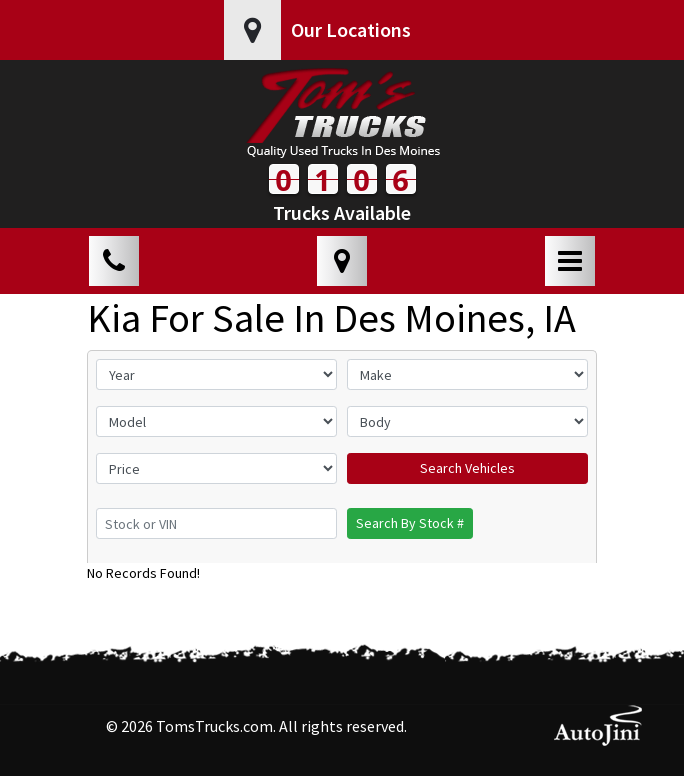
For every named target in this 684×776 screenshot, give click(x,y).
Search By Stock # (410, 523)
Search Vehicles (467, 468)
